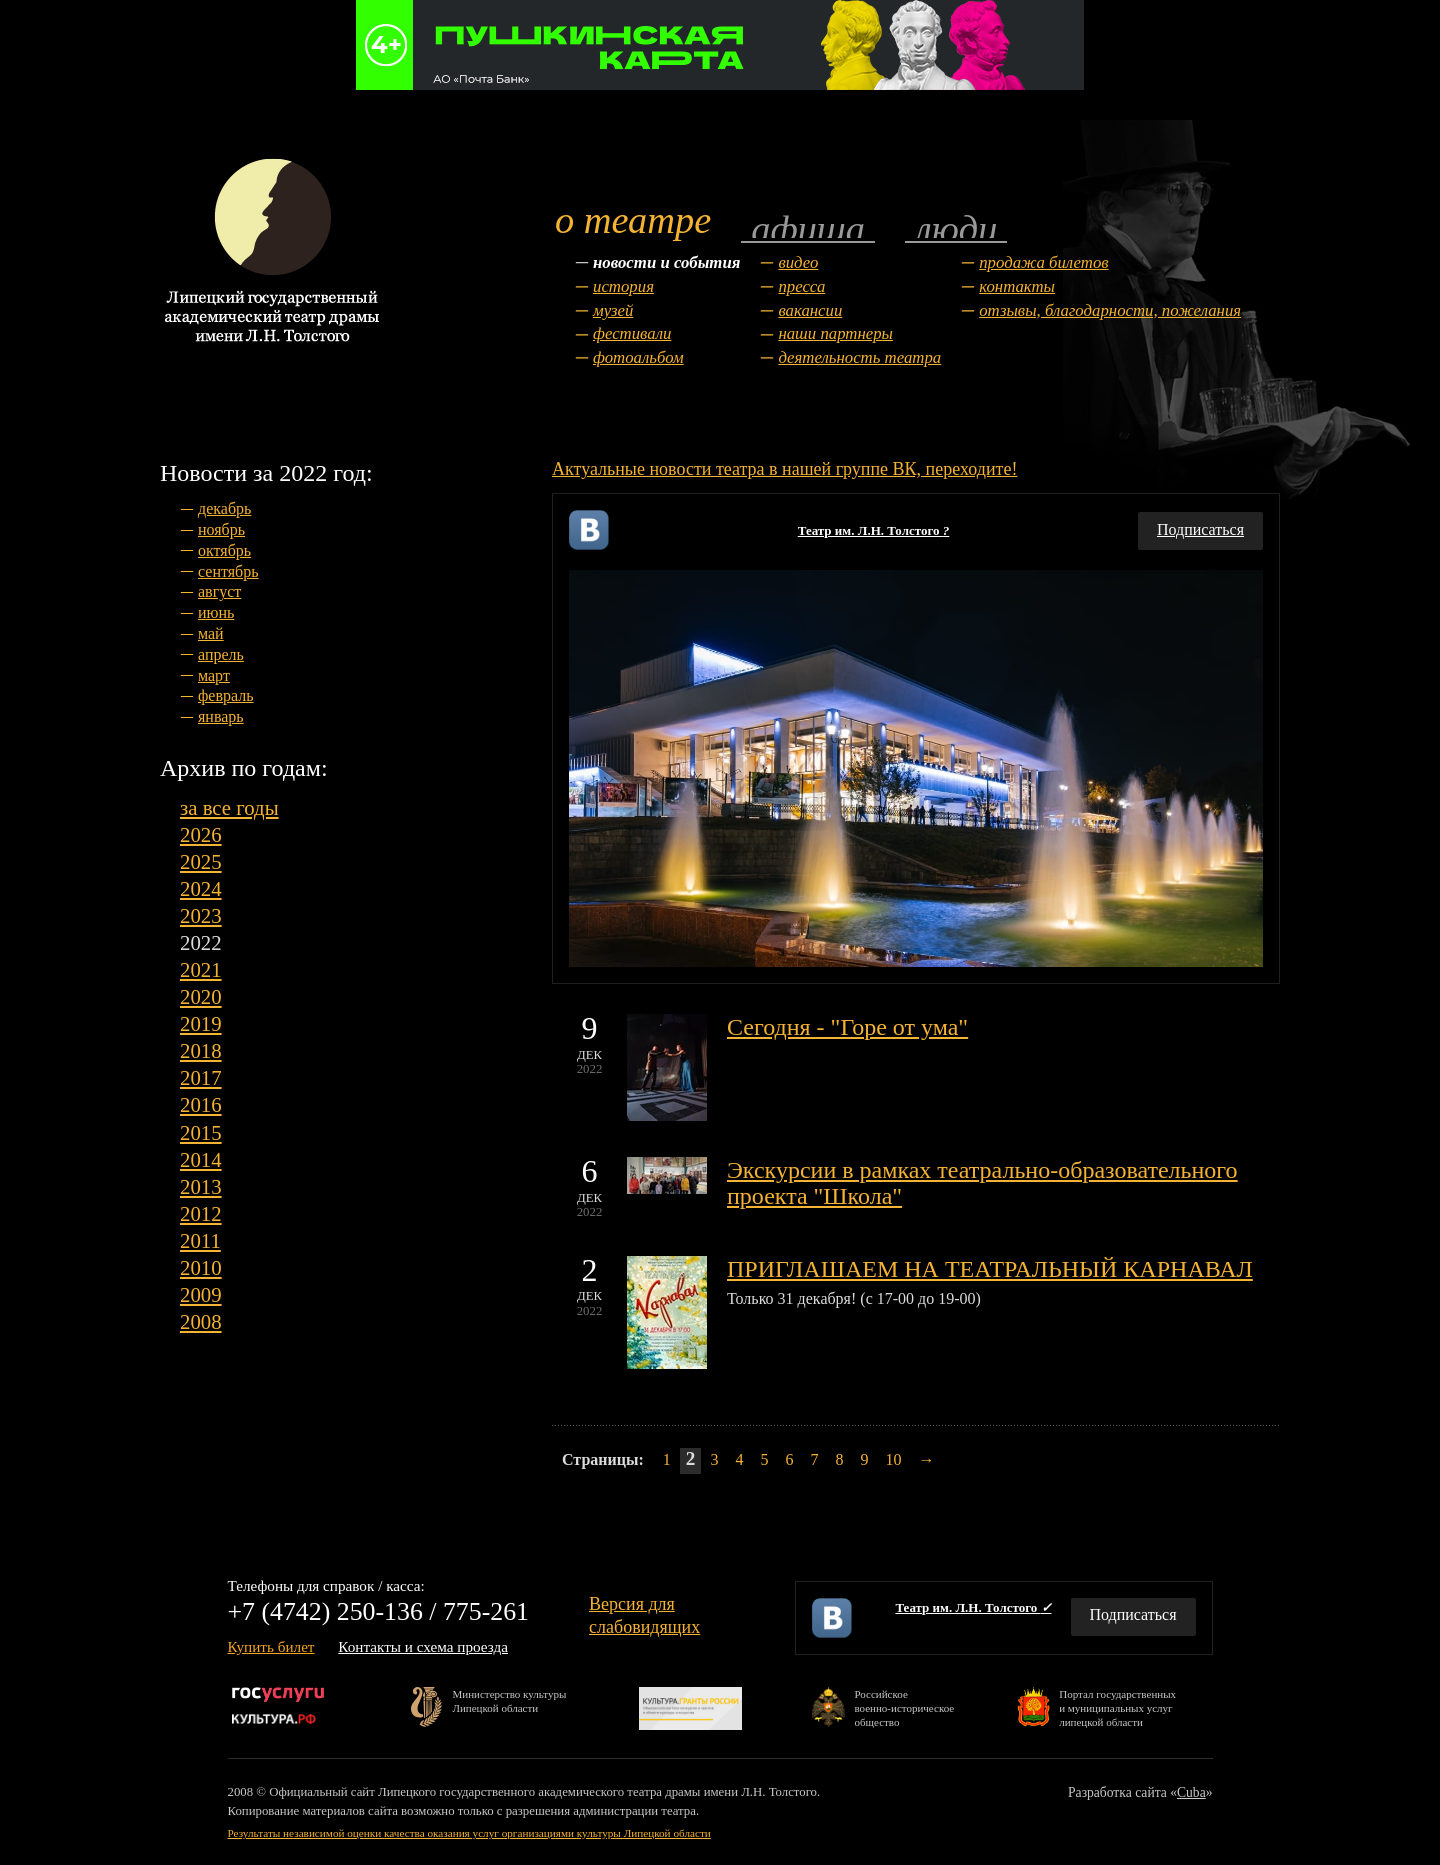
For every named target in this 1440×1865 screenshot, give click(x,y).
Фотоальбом (638, 357)
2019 (201, 1023)
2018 (201, 1050)
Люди (956, 227)
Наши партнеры (835, 333)
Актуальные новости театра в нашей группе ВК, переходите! (784, 469)
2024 (201, 888)
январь (221, 716)
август (219, 591)
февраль (226, 695)
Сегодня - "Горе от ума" (847, 1027)
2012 (201, 1213)
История (623, 286)
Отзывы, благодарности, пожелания (1110, 310)
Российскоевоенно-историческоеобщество (904, 1707)
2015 (201, 1132)
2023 (201, 915)
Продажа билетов (1043, 262)
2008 (201, 1321)
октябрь (224, 550)
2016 (201, 1104)
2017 (201, 1077)
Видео (798, 262)
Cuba (1191, 1792)
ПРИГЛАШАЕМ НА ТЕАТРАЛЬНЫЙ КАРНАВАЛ (990, 1269)
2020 (201, 996)
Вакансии (810, 310)
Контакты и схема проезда (423, 1646)
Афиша (808, 227)
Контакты (1017, 286)
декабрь (224, 508)
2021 (201, 969)
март (214, 675)
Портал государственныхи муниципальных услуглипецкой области (1117, 1707)
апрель (221, 654)
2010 (201, 1267)
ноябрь (221, 529)
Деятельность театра (859, 357)
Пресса (801, 286)
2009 (201, 1294)
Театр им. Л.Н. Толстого (874, 530)
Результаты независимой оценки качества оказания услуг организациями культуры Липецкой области (469, 1833)
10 (893, 1459)
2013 (201, 1186)
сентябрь (228, 571)
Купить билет (271, 1646)
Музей (613, 310)
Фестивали (632, 333)
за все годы (229, 807)
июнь (216, 612)
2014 (201, 1159)
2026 (201, 834)
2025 (201, 861)
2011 (200, 1240)
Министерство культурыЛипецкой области (510, 1701)
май (211, 633)
